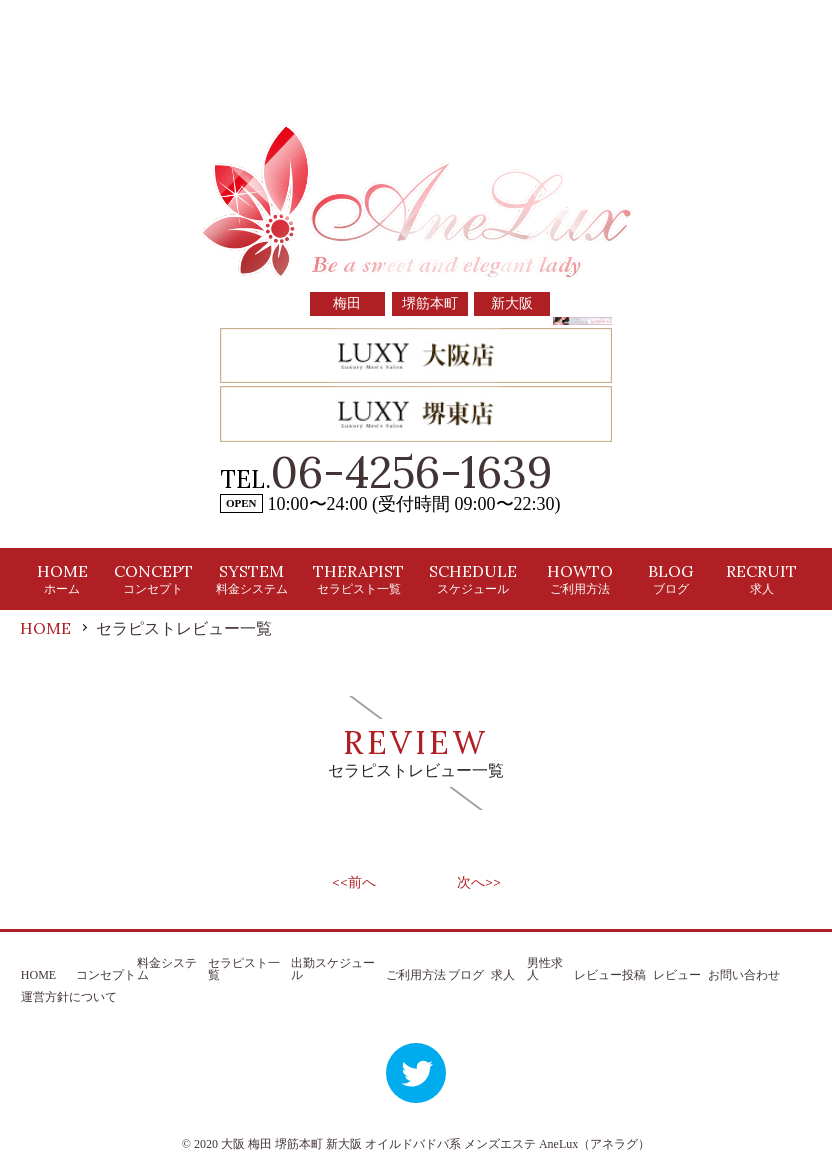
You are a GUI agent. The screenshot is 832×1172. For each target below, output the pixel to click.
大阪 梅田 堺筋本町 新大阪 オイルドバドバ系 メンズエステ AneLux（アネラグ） (435, 1144)
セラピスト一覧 (244, 969)
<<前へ (354, 882)
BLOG (670, 578)
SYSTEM (252, 578)
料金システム (167, 969)
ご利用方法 (416, 975)
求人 (503, 975)
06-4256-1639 (412, 472)
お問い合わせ (744, 975)
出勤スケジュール (333, 969)
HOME (62, 578)
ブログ (466, 975)
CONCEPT (153, 578)
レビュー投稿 (610, 975)
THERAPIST (358, 578)
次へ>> (479, 882)
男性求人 (545, 969)
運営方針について (69, 997)
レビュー (677, 975)
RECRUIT (761, 578)
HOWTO (580, 578)
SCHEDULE (473, 578)
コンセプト (106, 975)
